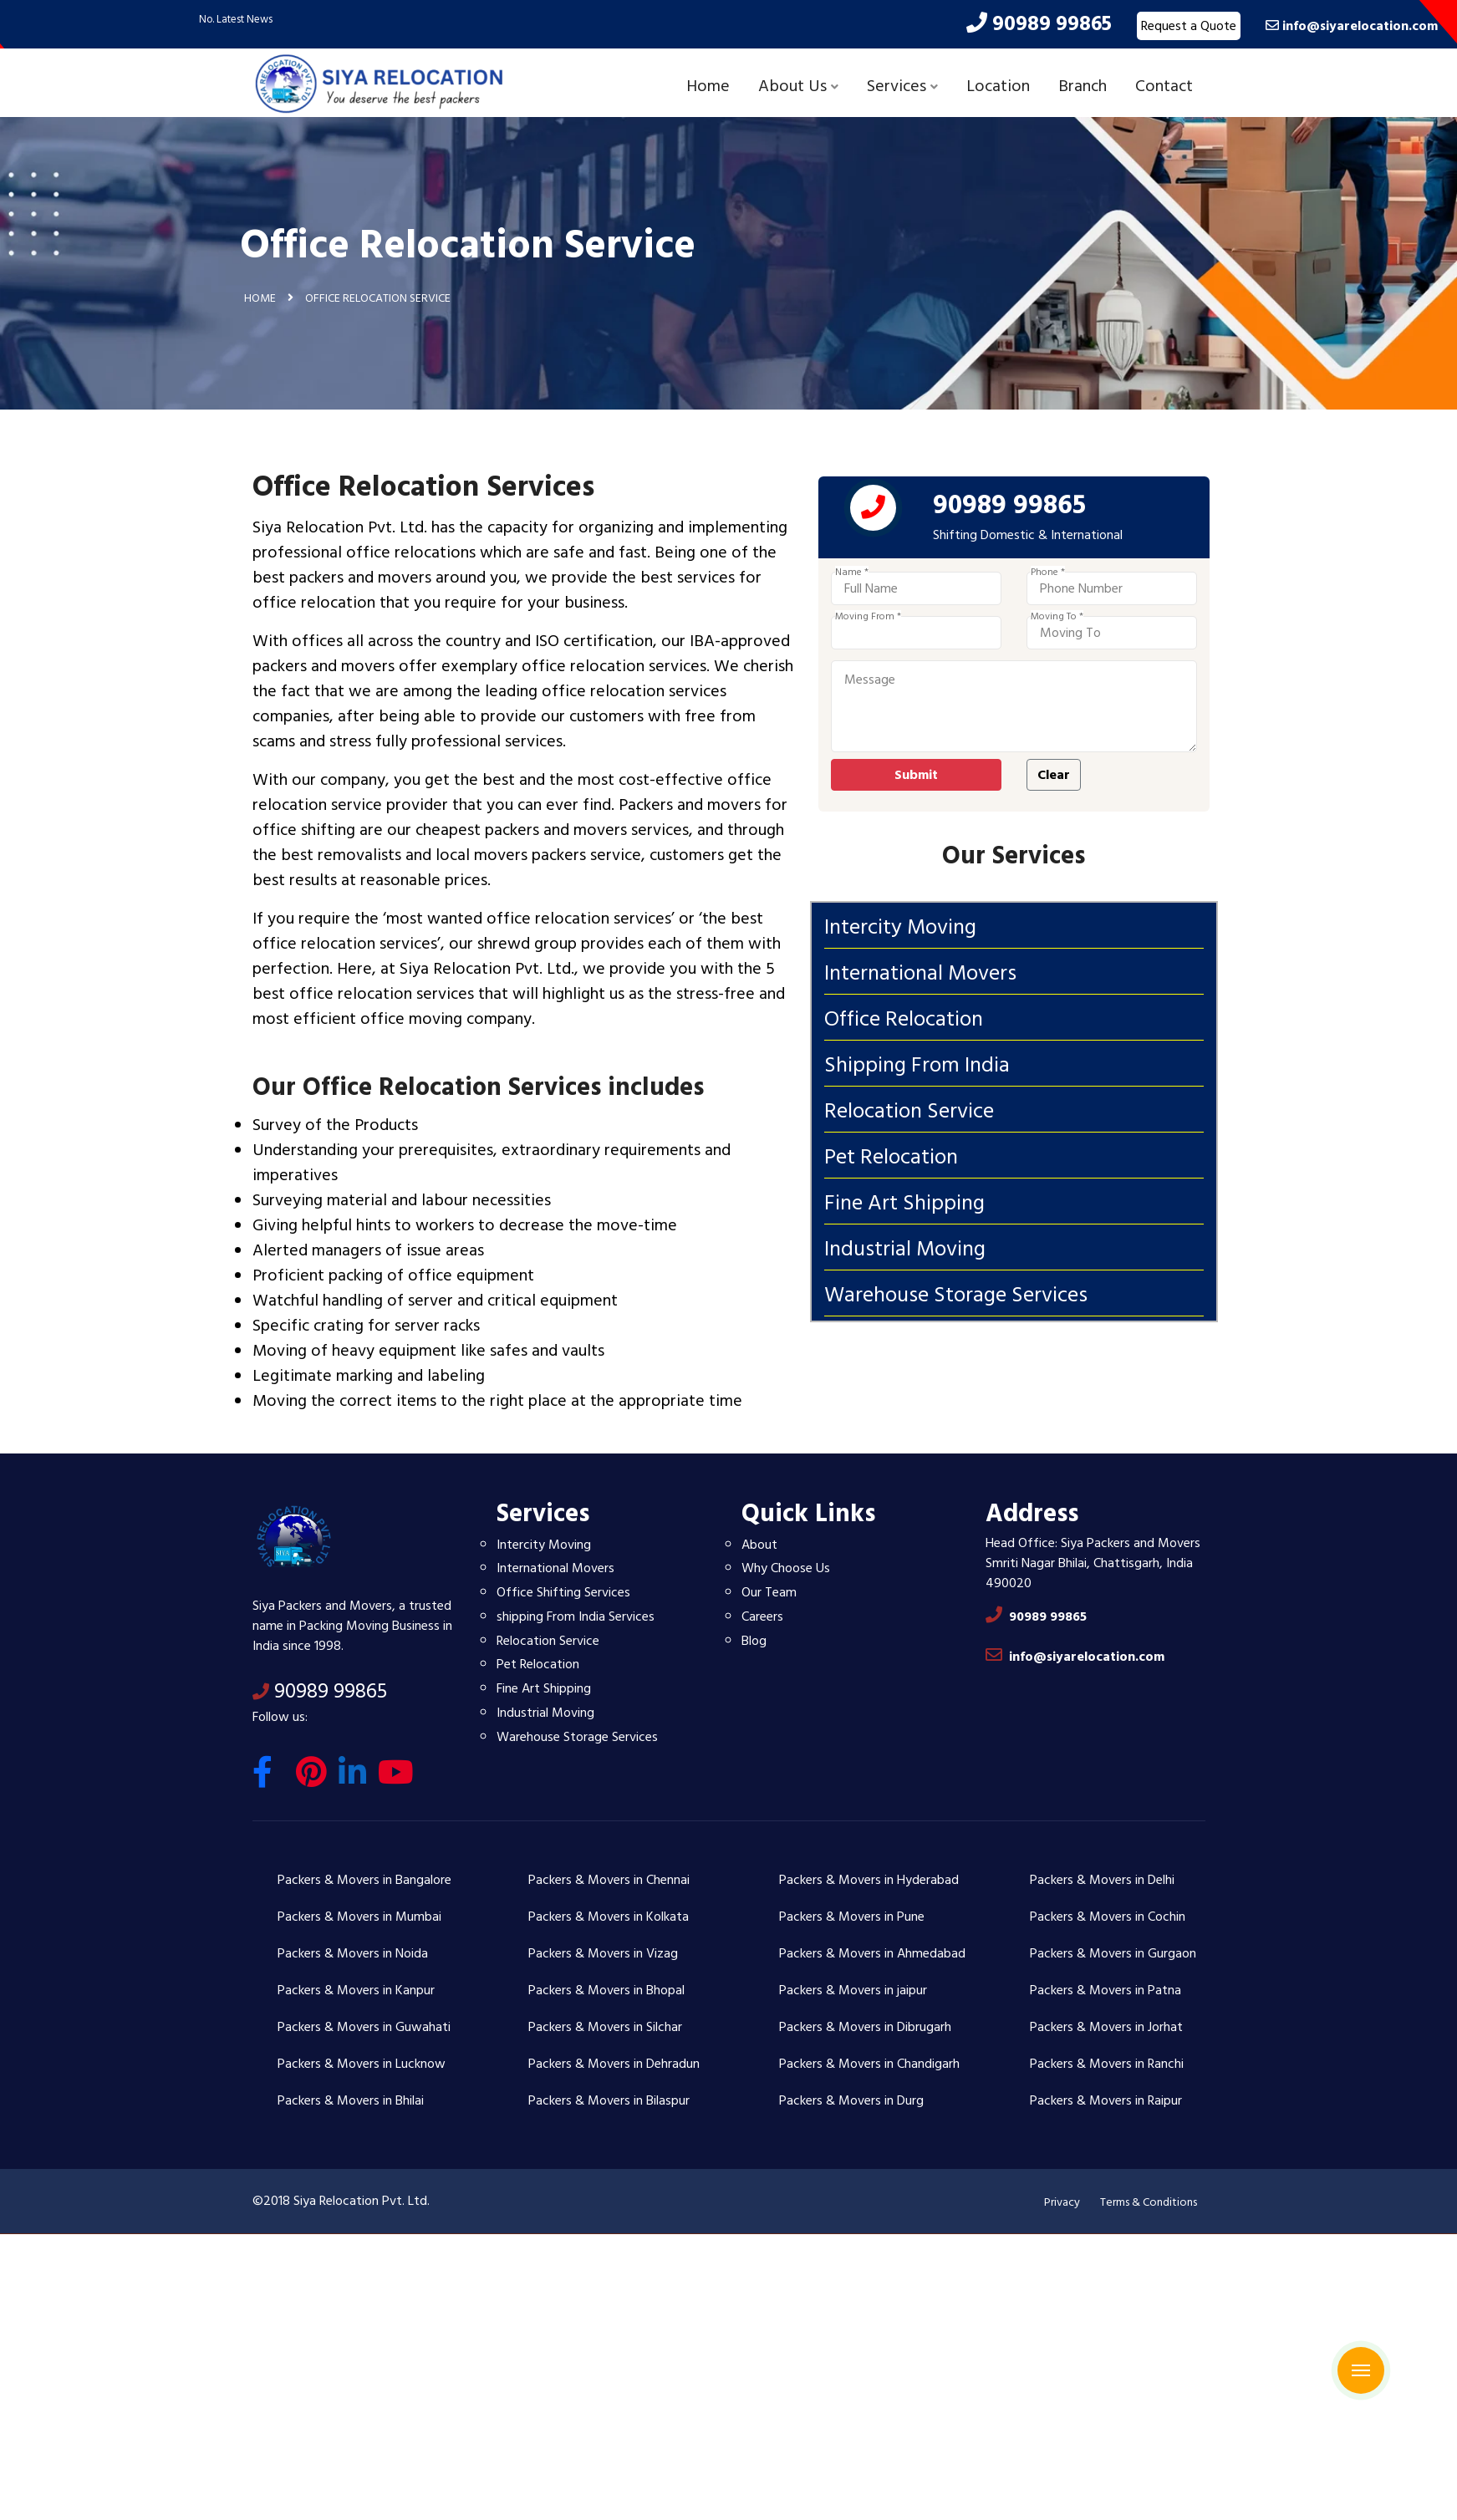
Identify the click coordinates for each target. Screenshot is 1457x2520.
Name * (918, 572)
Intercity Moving (544, 1544)
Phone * (1114, 572)
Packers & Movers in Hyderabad (869, 1880)
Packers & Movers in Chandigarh (869, 2064)
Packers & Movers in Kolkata (608, 1916)
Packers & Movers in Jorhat (1106, 2027)
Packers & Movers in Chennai (609, 1880)
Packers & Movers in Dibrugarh (865, 2027)
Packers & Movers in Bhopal (606, 1990)
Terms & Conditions (1148, 2202)
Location (998, 86)
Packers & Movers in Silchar (605, 2027)
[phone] (940, 511)
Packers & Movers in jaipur (853, 1990)
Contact (1164, 86)
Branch (1082, 86)
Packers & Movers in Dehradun (614, 2064)
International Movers (555, 1568)
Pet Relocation (538, 1664)
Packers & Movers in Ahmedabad (872, 1953)
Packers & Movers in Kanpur (356, 1990)
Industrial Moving (545, 1712)
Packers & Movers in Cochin (1107, 1916)
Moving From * (934, 617)
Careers (762, 1616)
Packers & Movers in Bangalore (364, 1880)
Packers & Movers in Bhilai (351, 2100)
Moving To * (1123, 617)
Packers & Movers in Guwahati (364, 2027)
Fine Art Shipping (544, 1688)
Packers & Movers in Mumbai (359, 1916)
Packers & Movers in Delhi (1102, 1880)
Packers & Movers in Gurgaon (1113, 1953)
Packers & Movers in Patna (1105, 1990)
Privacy (1062, 2202)
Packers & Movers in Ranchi (1107, 2064)
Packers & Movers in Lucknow (362, 2064)
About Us (798, 86)
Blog (754, 1641)
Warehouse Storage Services (577, 1737)
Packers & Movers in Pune (852, 1916)
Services (902, 86)
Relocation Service (548, 1641)
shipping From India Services (576, 1616)
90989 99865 (319, 1691)
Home (708, 86)
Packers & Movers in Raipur (1106, 2100)
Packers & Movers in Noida (353, 1953)
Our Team (769, 1592)
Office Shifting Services (563, 1592)
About (759, 1544)
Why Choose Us (785, 1568)
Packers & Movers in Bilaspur (609, 2100)
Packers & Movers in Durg (851, 2100)
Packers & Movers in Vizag (603, 1953)
